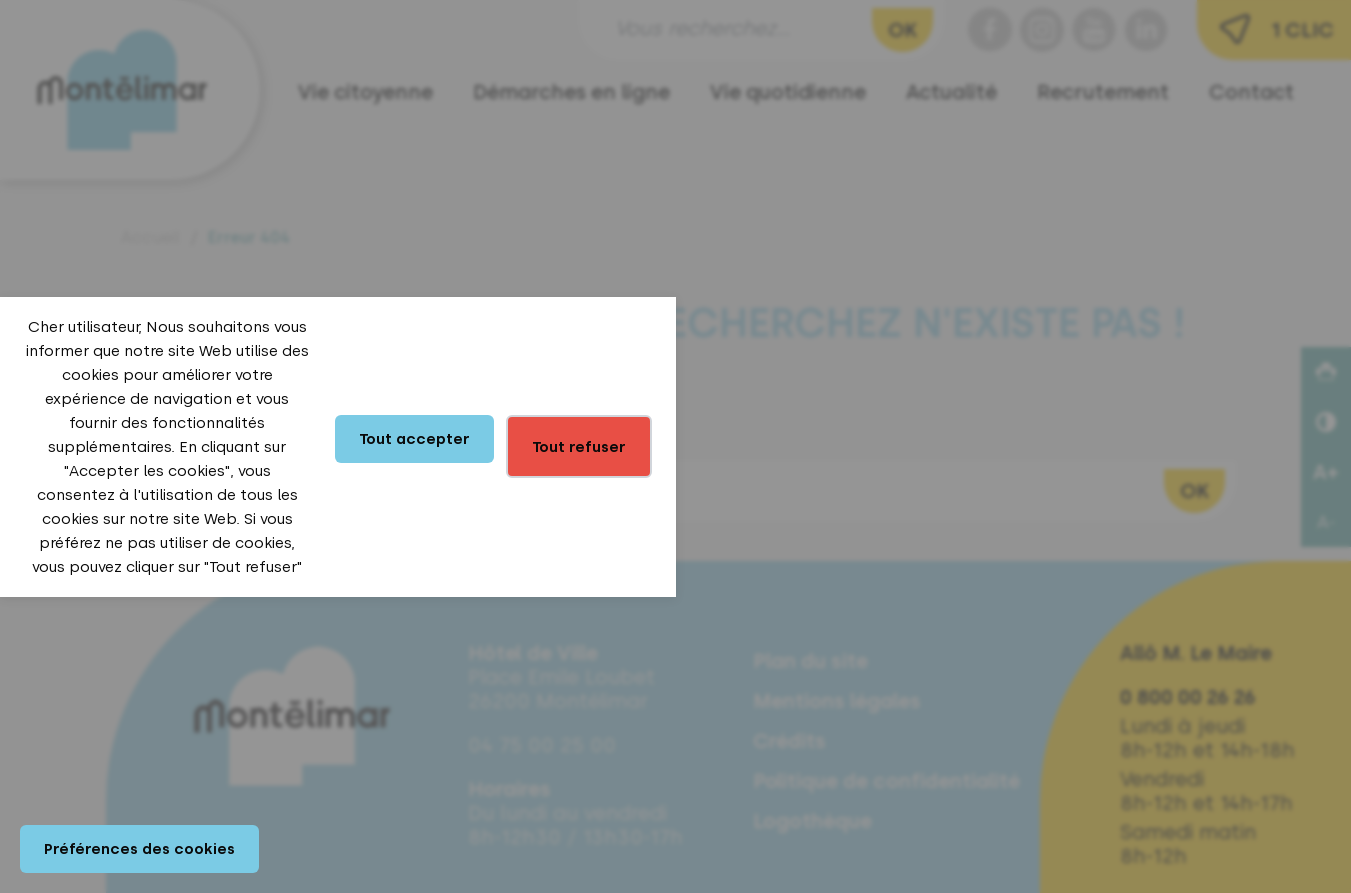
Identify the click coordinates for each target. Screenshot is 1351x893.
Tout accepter (414, 439)
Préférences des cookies (139, 849)
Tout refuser (579, 447)
